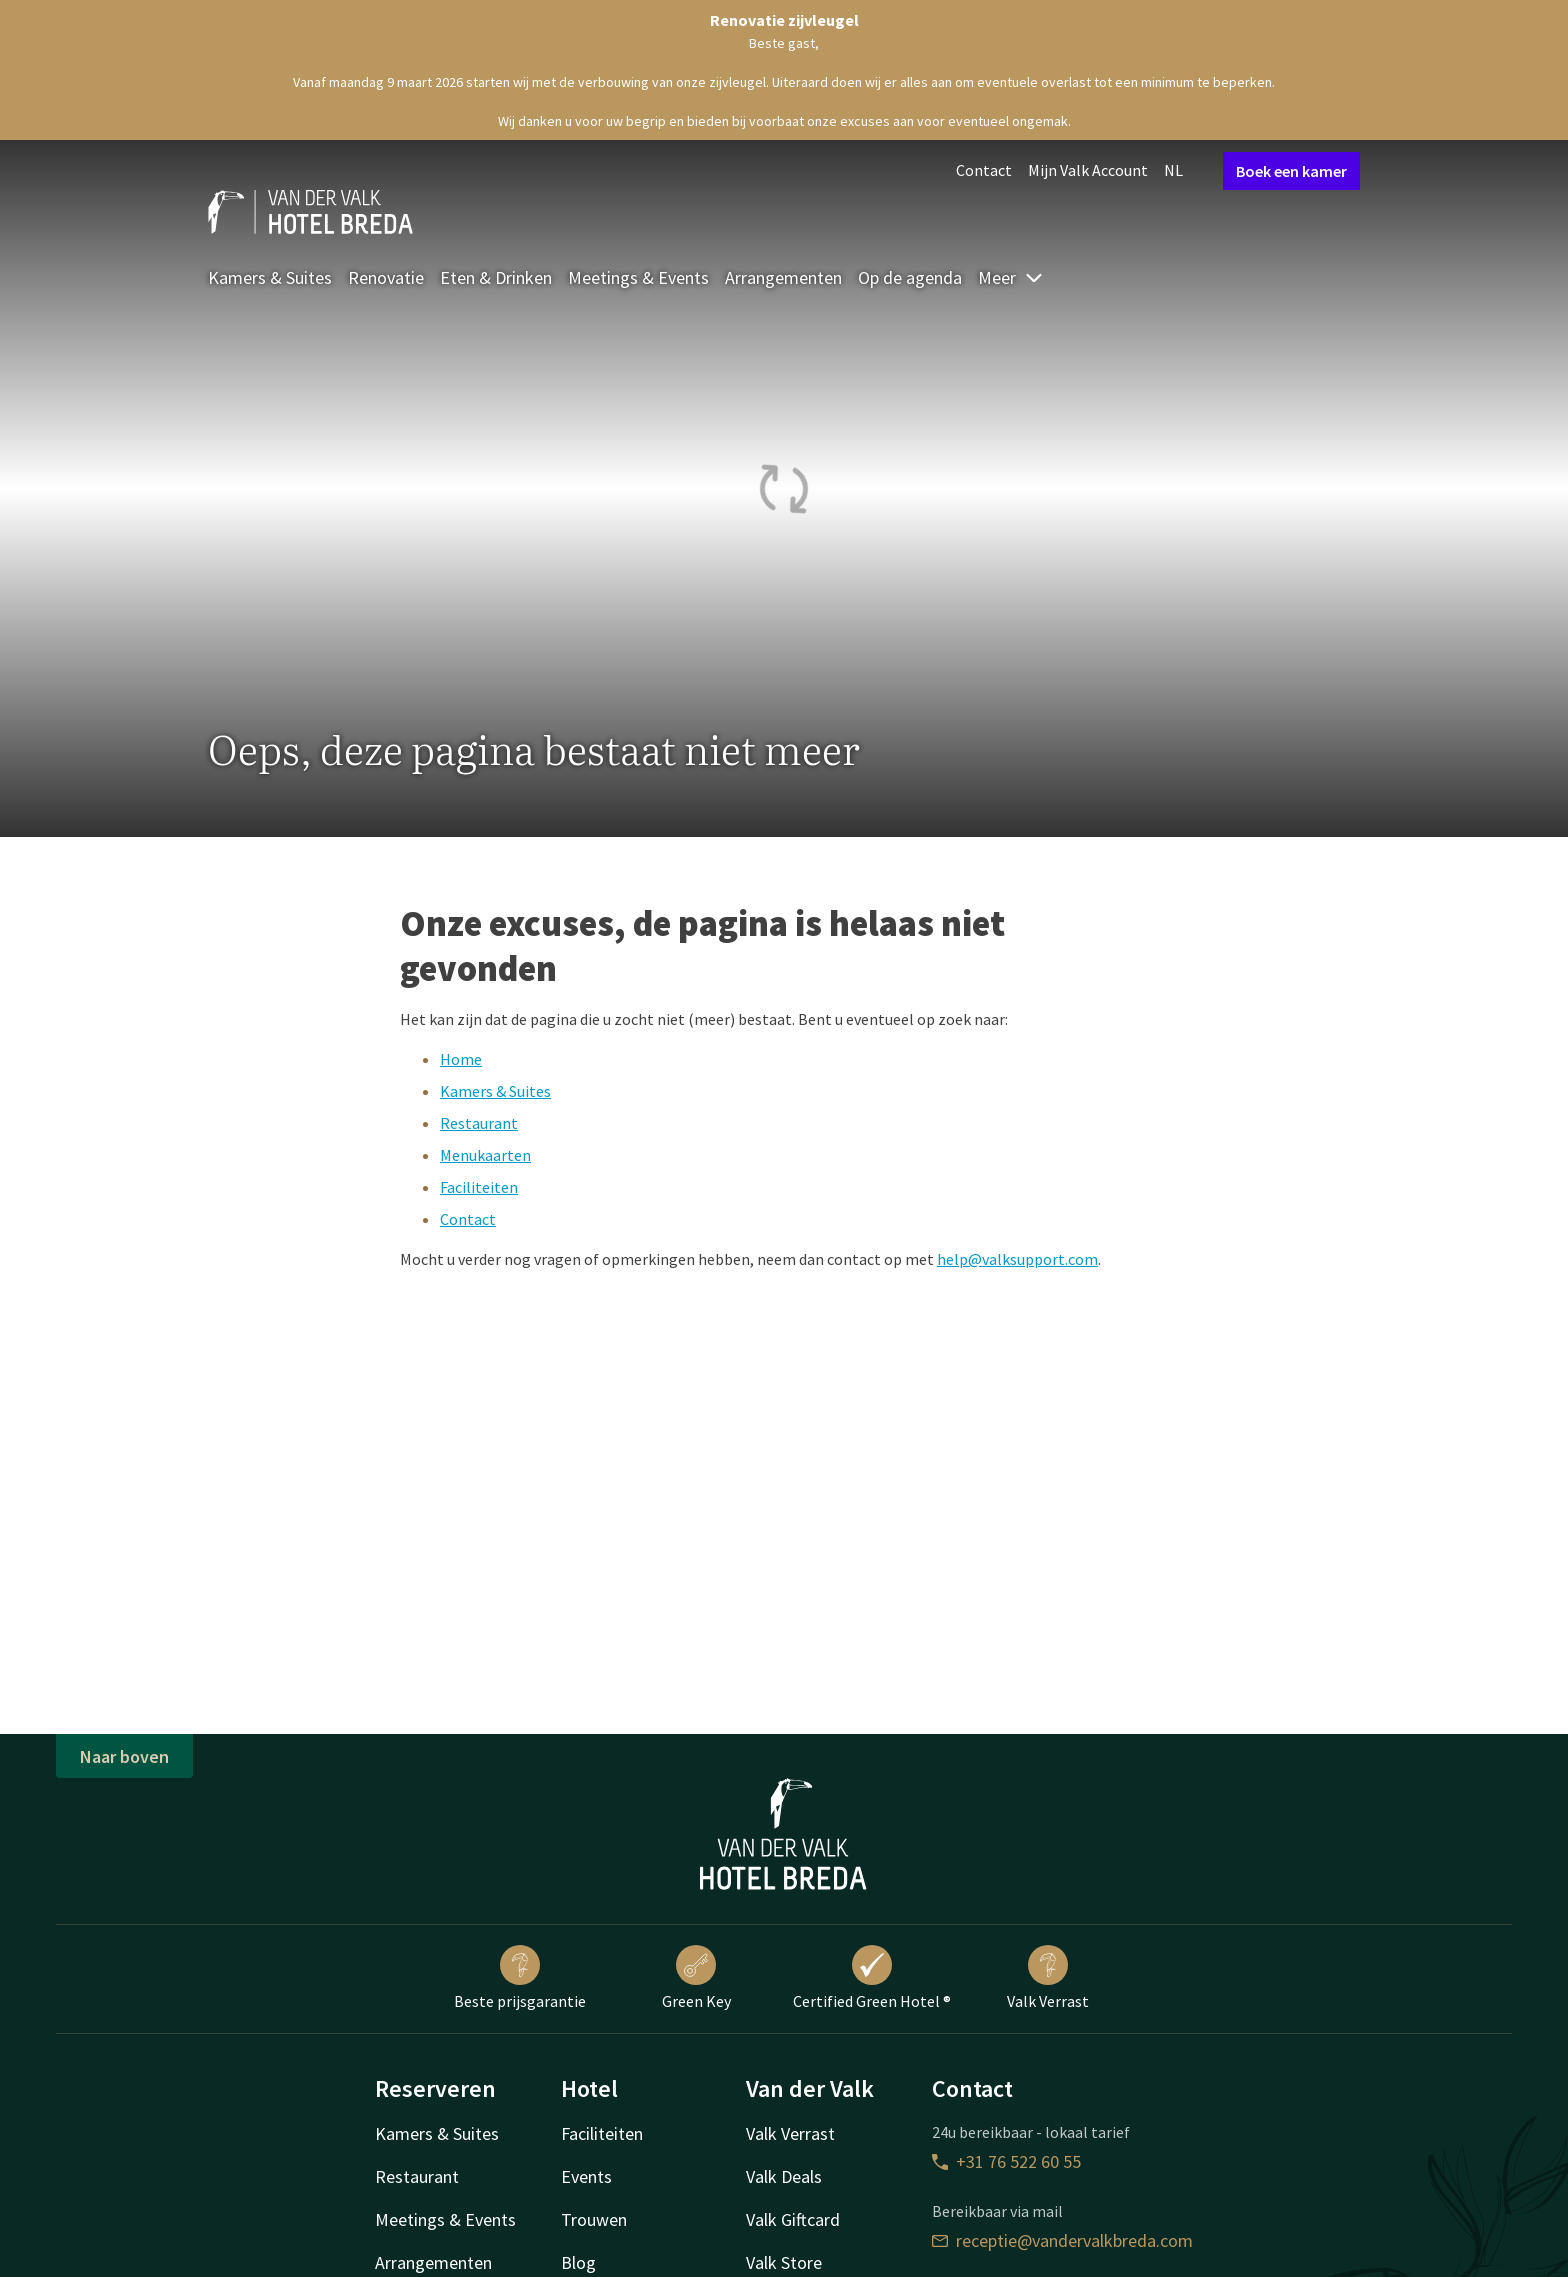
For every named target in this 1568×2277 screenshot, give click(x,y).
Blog (578, 2262)
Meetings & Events (638, 277)
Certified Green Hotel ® (872, 1978)
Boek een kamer (1291, 171)
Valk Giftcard (793, 2219)
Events (586, 2176)
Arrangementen (783, 277)
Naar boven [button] (124, 1756)
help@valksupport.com (1017, 1259)
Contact (984, 170)
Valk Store (784, 2262)
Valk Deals (784, 2176)
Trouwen (594, 2219)
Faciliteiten (479, 1187)
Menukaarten (485, 1155)
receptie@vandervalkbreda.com (1062, 2240)
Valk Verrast (1048, 1978)
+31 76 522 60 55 (1006, 2161)
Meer (1011, 277)
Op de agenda (910, 277)
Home (461, 1059)
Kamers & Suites (270, 277)
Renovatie (386, 277)
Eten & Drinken (496, 277)
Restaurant (479, 1123)
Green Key (696, 1978)
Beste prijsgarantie (520, 1978)
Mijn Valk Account (1088, 170)
